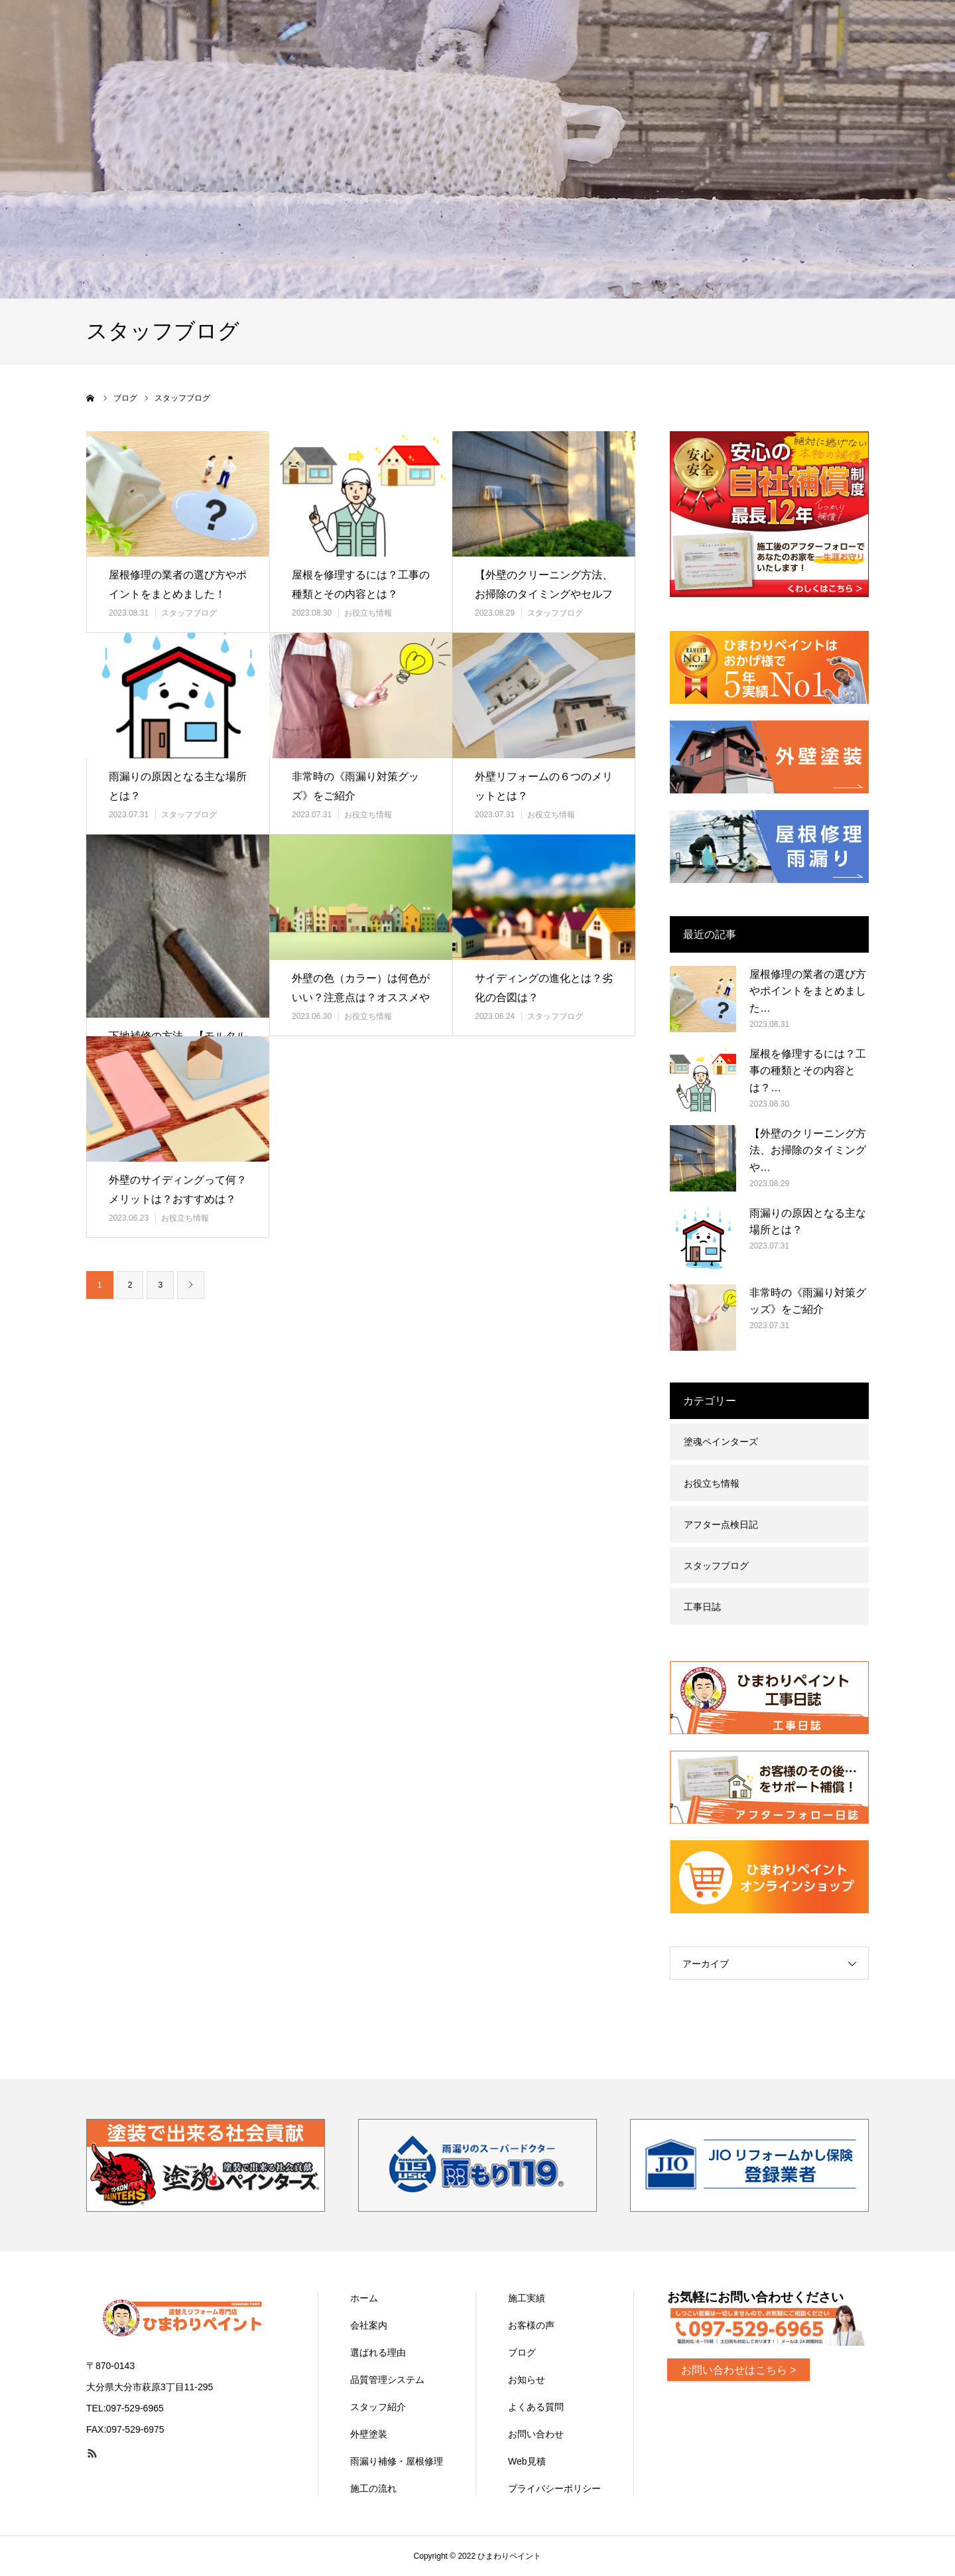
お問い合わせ (536, 2434)
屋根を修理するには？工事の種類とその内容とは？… (807, 1070)
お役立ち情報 (368, 613)
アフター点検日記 (721, 1524)
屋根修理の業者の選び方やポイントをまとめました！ (178, 584)
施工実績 (526, 2298)
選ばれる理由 (378, 2352)
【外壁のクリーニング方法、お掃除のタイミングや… (807, 1150)
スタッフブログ (189, 613)
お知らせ (526, 2379)
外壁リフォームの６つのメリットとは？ (544, 786)
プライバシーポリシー (554, 2488)
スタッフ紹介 (378, 2407)
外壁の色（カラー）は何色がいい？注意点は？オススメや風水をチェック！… (361, 997)
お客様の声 (531, 2325)
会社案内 (368, 2325)
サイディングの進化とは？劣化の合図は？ (544, 988)
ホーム (364, 2298)
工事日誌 (702, 1606)
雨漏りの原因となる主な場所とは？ (178, 786)
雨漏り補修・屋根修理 (396, 2461)
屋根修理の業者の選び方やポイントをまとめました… (807, 991)
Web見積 (527, 2461)
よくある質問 (536, 2407)
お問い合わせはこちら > (738, 2370)
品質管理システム (387, 2379)
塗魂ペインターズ (721, 1441)
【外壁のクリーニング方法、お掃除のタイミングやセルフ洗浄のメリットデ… (544, 594)
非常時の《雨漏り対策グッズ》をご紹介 (355, 786)
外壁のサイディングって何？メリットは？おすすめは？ (178, 1189)
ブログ (522, 2352)
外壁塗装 (368, 2434)
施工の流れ (373, 2488)
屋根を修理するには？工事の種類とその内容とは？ (361, 584)
